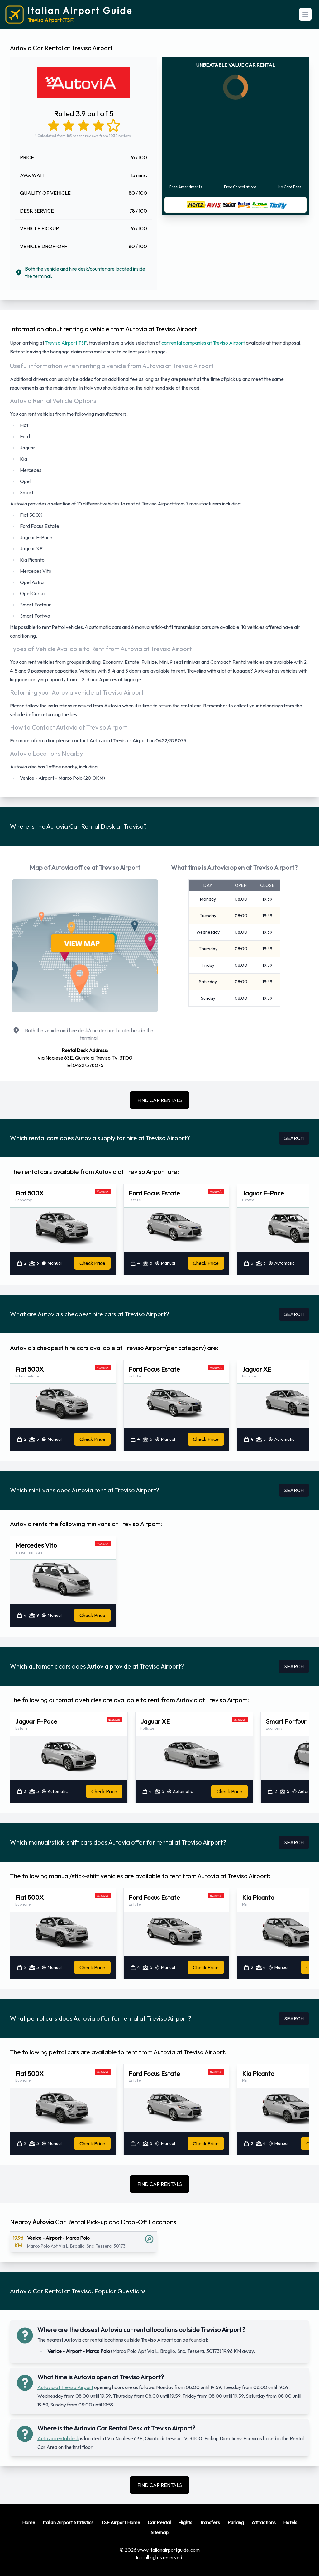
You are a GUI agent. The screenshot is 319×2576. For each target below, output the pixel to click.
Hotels (290, 2522)
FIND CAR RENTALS (159, 1100)
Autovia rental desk (58, 2438)
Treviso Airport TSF (66, 343)
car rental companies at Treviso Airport (203, 343)
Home (28, 2522)
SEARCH (294, 1138)
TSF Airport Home (120, 2522)
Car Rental (159, 2522)
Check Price (92, 1263)
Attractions (263, 2522)
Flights (185, 2522)
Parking (235, 2522)
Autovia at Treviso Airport (65, 2387)
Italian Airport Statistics (68, 2522)
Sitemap (159, 2532)
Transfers (210, 2522)
